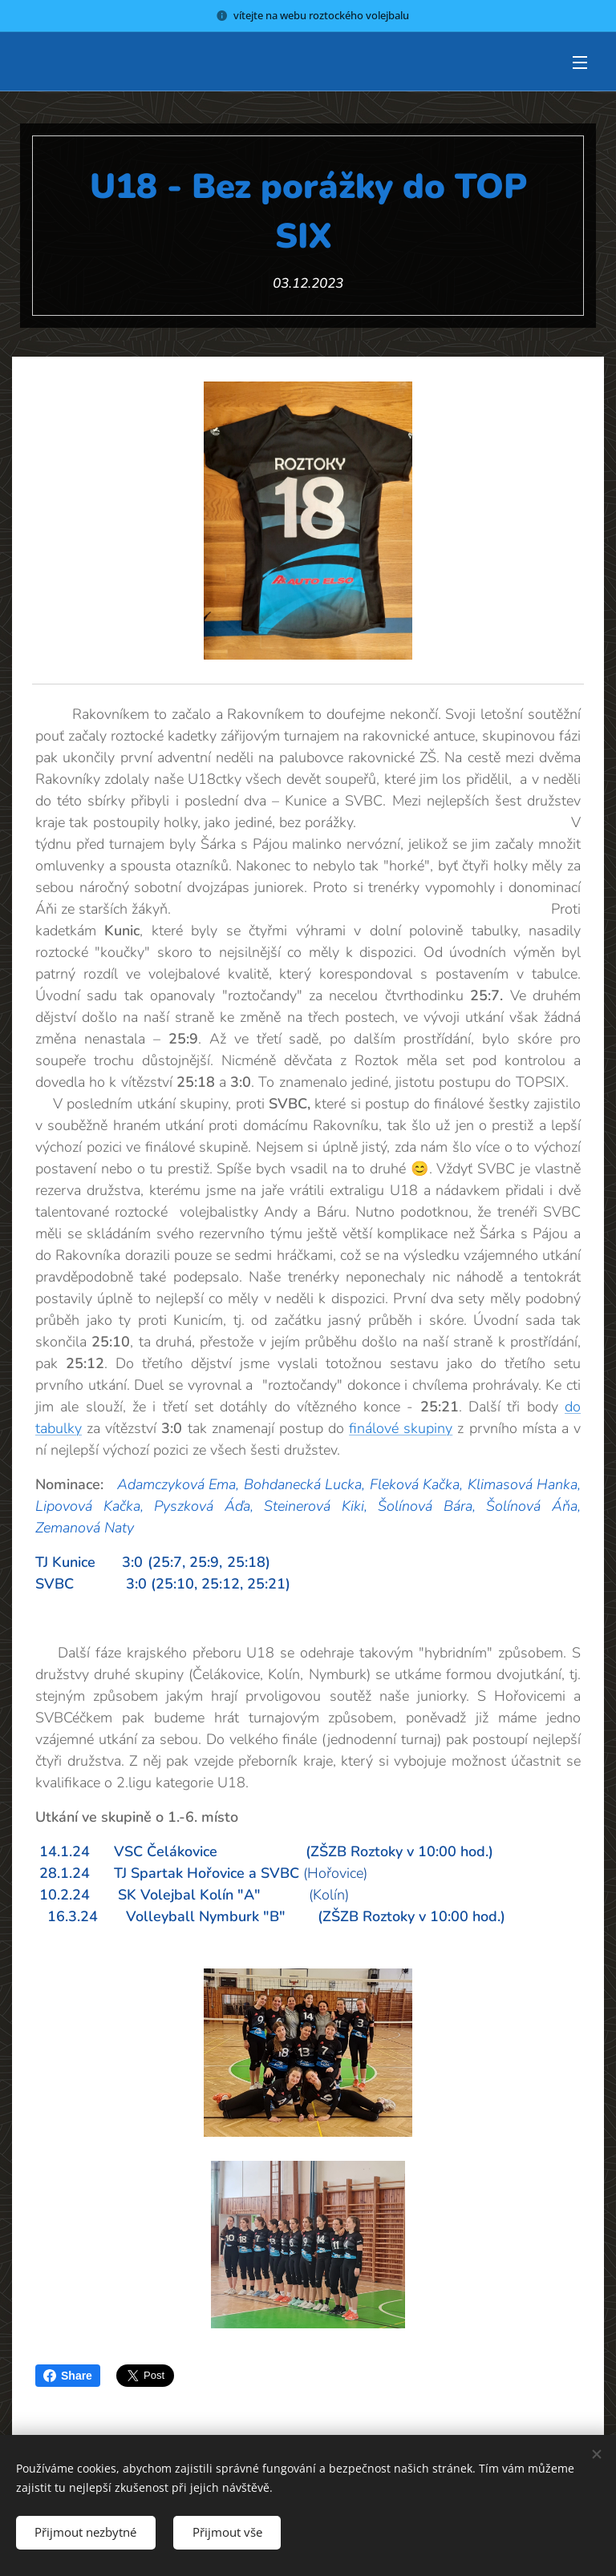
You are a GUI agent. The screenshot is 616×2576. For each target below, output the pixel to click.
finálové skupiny (400, 1428)
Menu (580, 62)
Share (67, 2375)
